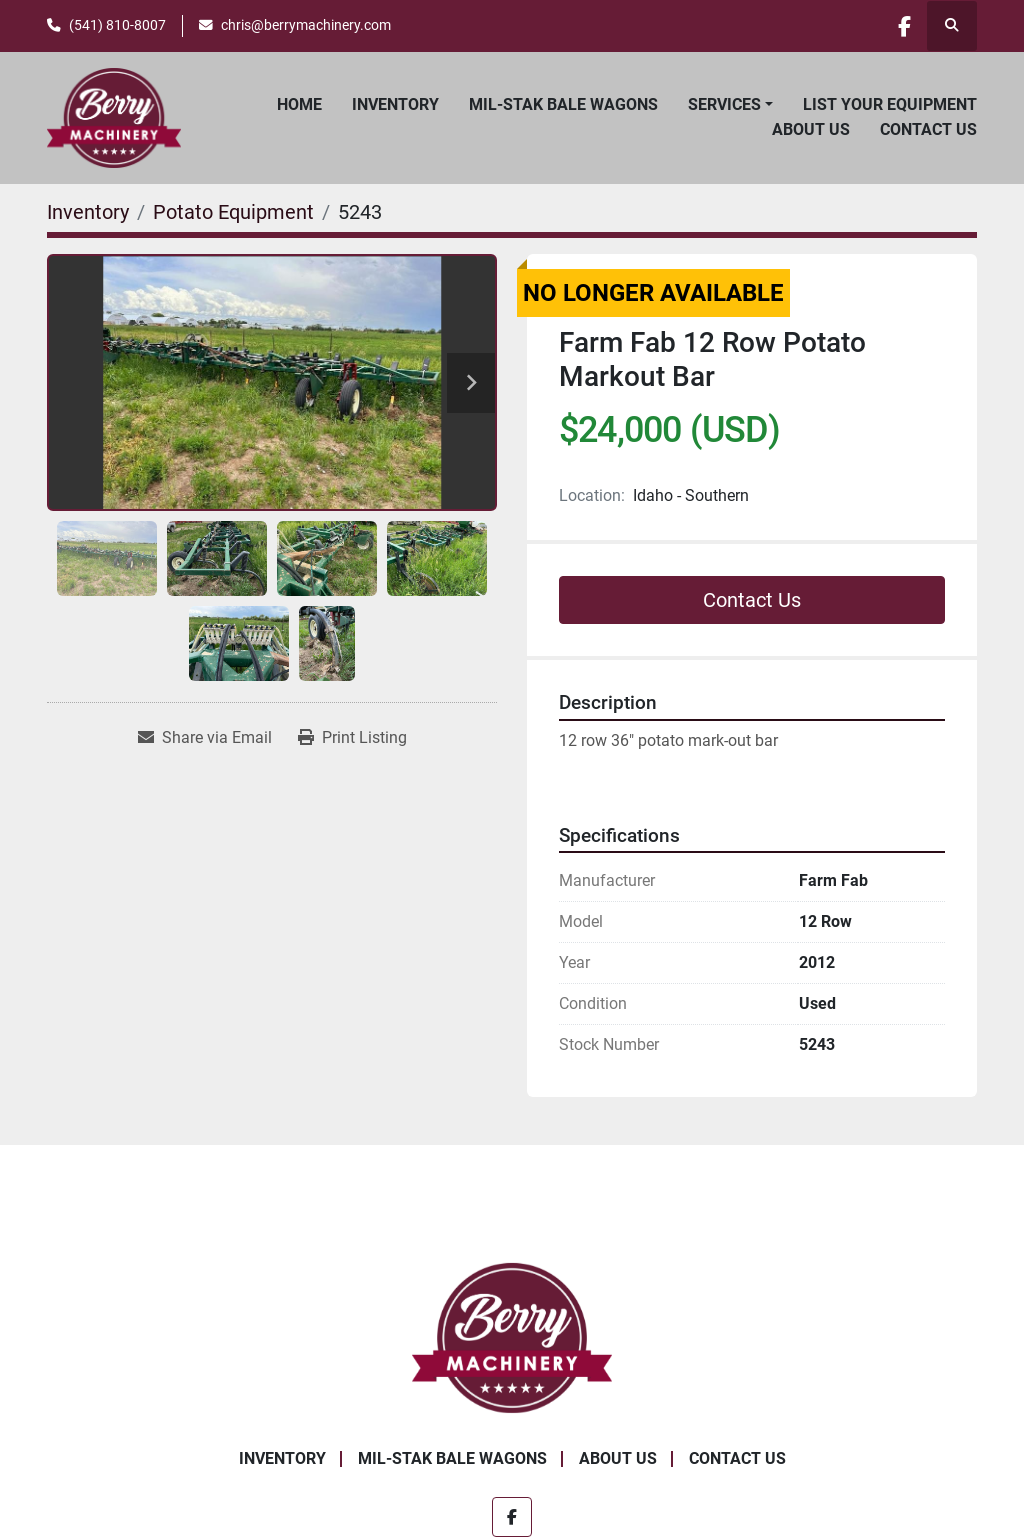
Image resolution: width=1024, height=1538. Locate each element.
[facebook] (900, 26)
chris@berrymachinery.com (306, 25)
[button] (730, 105)
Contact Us (928, 129)
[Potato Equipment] (233, 212)
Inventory (395, 104)
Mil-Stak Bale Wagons (563, 104)
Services (724, 104)
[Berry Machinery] (512, 1337)
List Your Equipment (890, 104)
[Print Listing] (352, 738)
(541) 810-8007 (117, 25)
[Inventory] (88, 212)
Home (299, 104)
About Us (811, 129)
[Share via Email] (205, 738)
